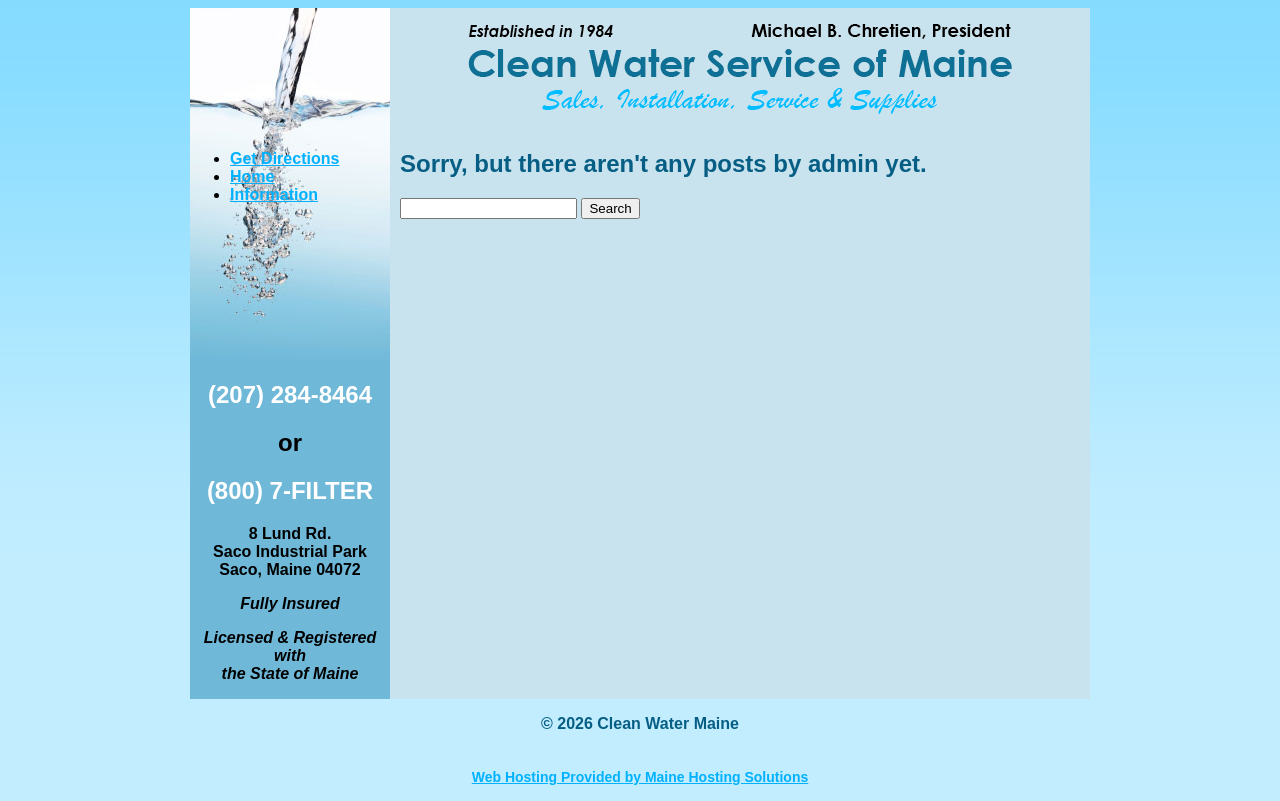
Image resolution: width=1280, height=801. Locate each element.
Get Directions (284, 158)
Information (274, 194)
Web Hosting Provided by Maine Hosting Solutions (640, 777)
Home (252, 176)
